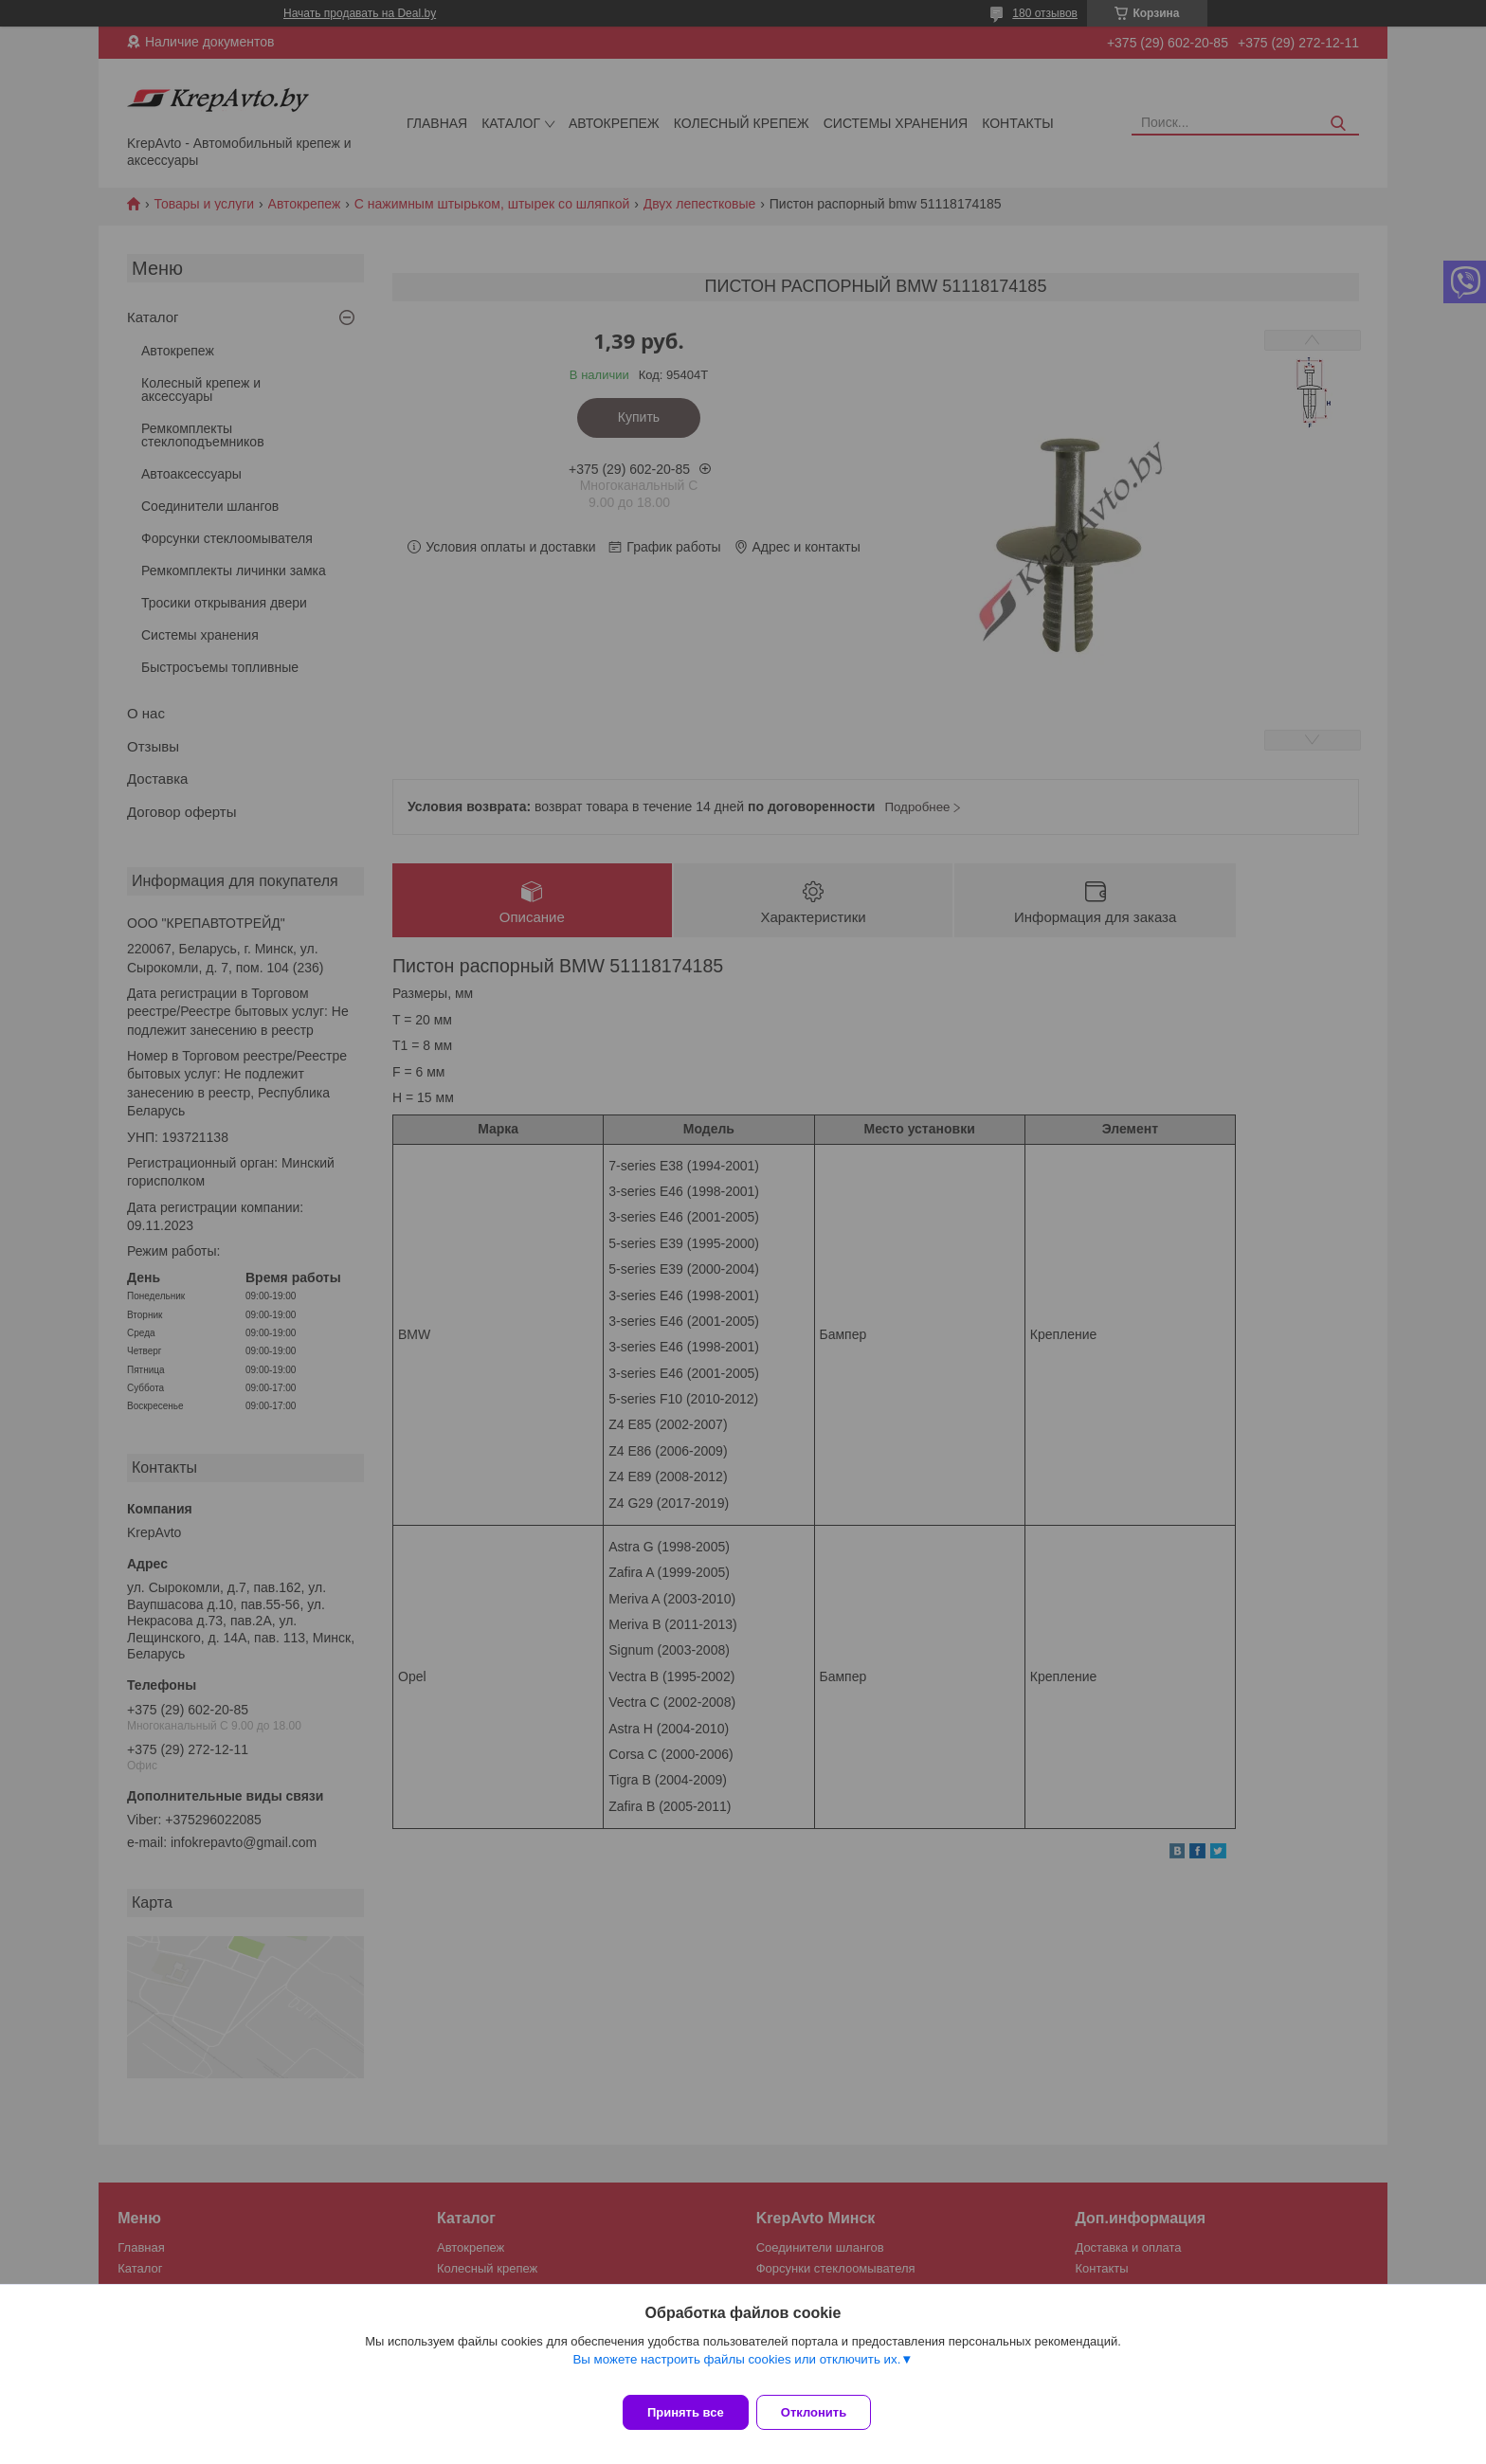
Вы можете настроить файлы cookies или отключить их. (736, 2371)
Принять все (685, 2412)
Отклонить (825, 2412)
